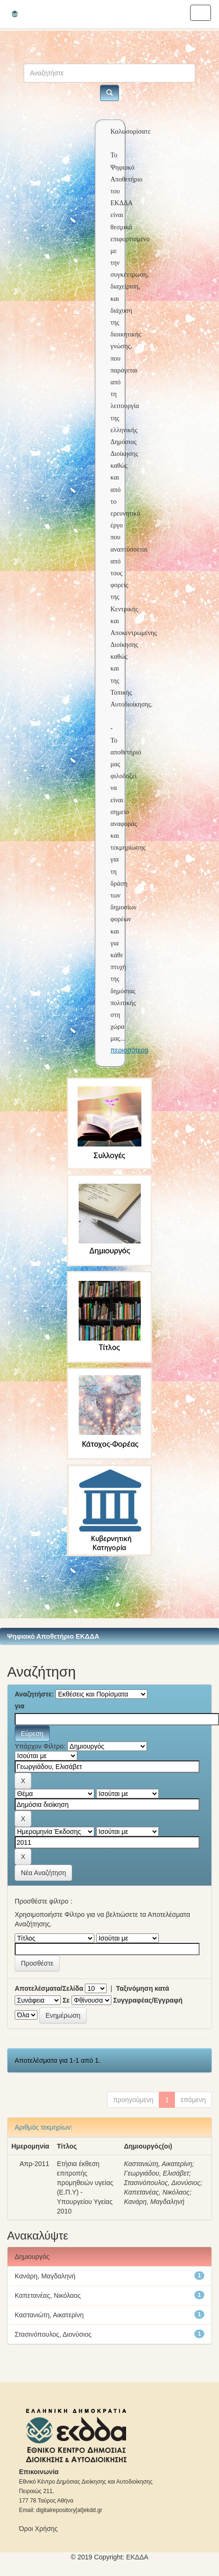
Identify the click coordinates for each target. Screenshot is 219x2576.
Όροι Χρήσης (38, 2528)
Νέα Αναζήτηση (43, 1873)
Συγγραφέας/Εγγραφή (147, 2000)
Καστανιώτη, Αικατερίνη (158, 2164)
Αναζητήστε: (34, 1694)
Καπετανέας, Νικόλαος (157, 2192)
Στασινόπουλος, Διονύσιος (162, 2182)
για (19, 1706)
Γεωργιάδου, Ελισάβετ (156, 2173)
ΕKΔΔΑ (137, 2557)
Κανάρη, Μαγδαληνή (154, 2201)
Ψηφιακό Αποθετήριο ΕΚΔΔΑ (53, 1636)
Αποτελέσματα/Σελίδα (49, 1988)
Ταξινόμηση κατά (142, 1988)
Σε (66, 2000)
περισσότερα (129, 1050)
